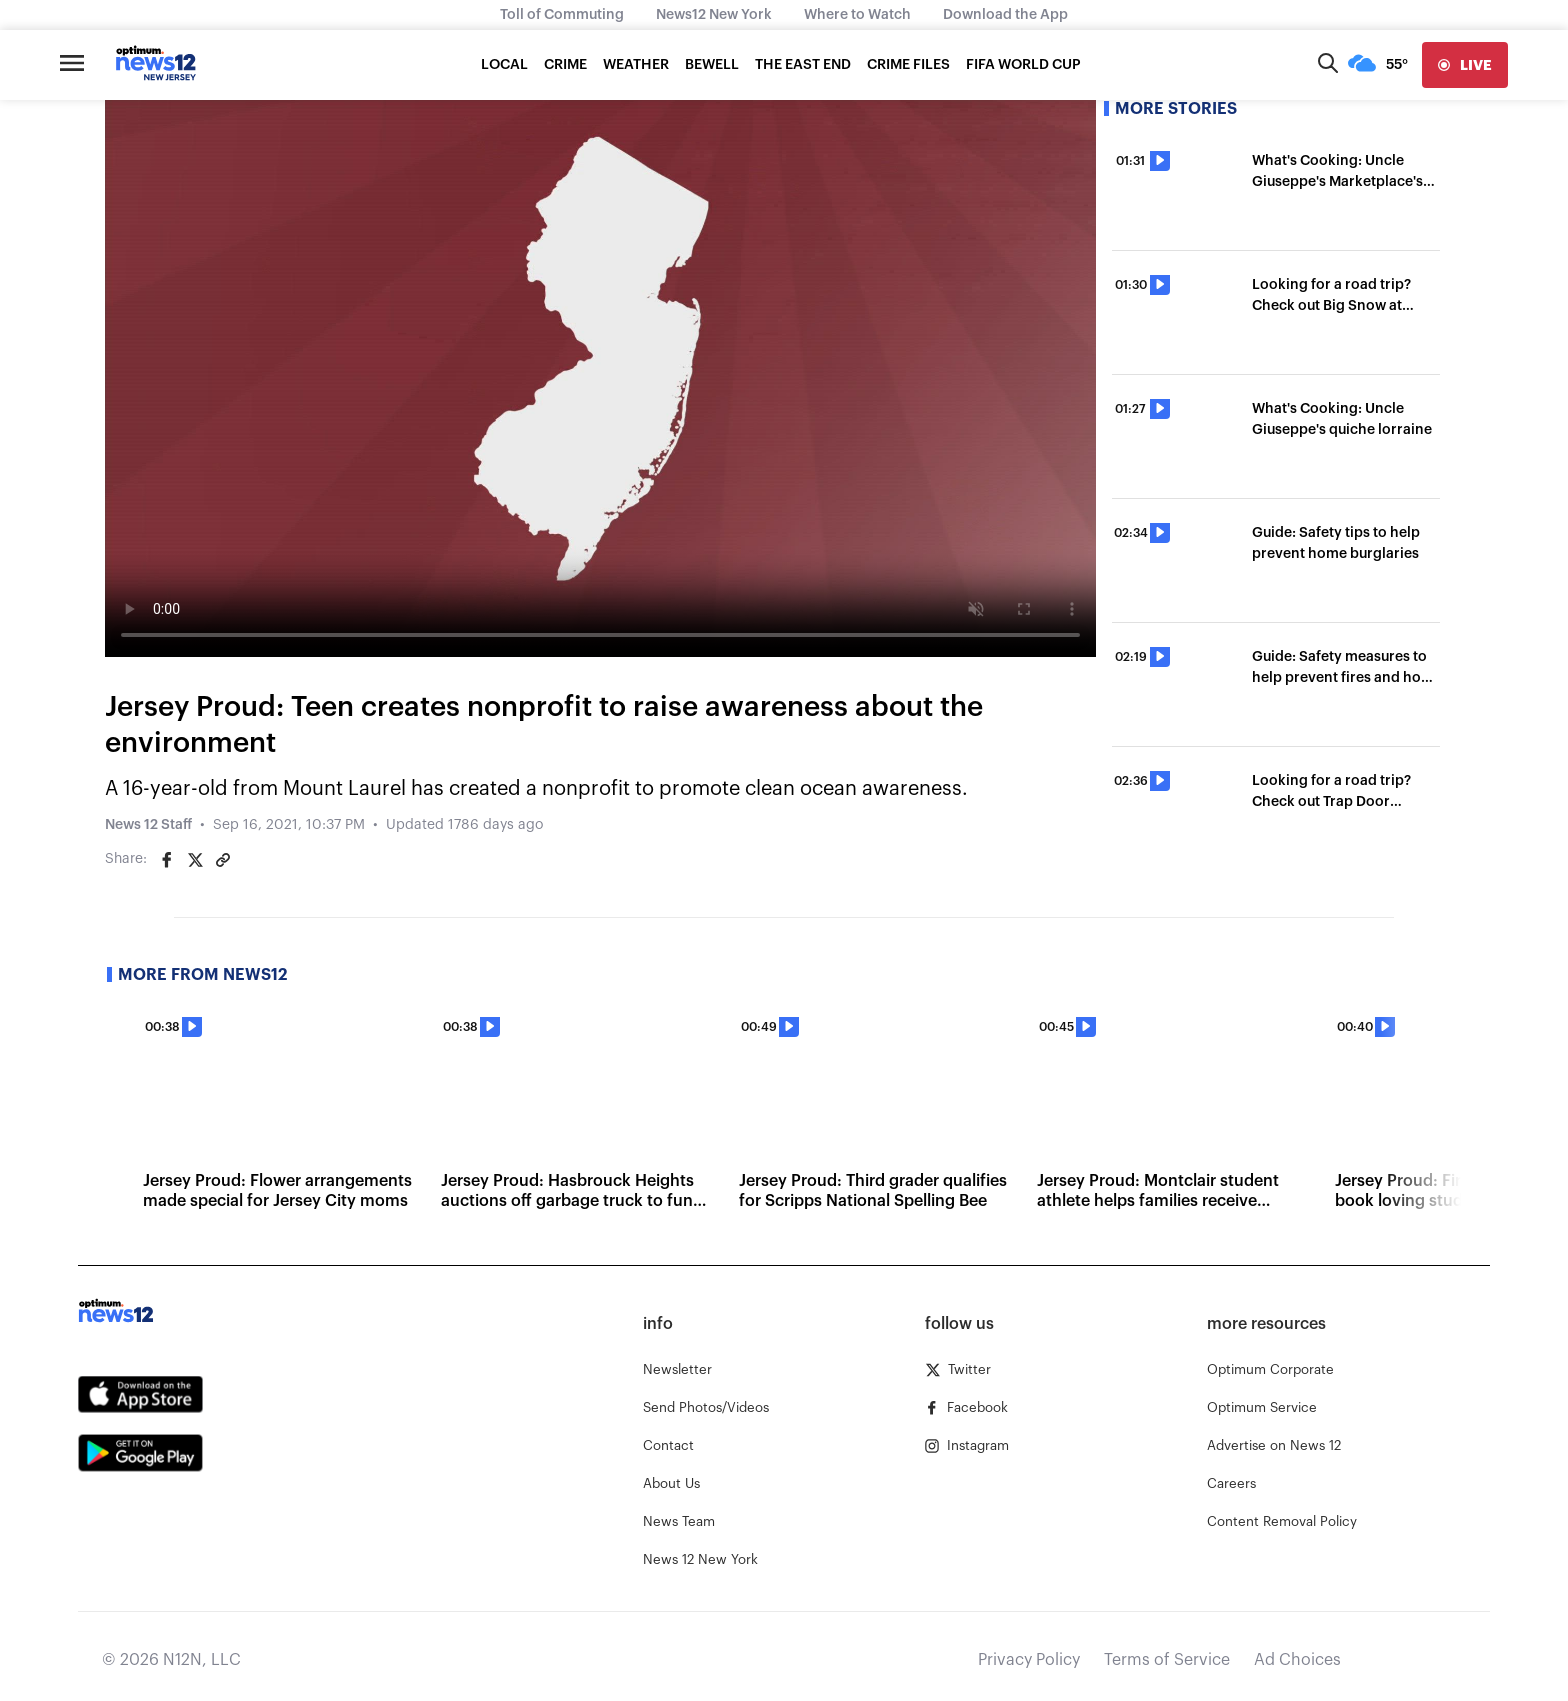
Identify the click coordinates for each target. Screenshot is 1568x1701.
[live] (1465, 65)
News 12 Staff (148, 825)
